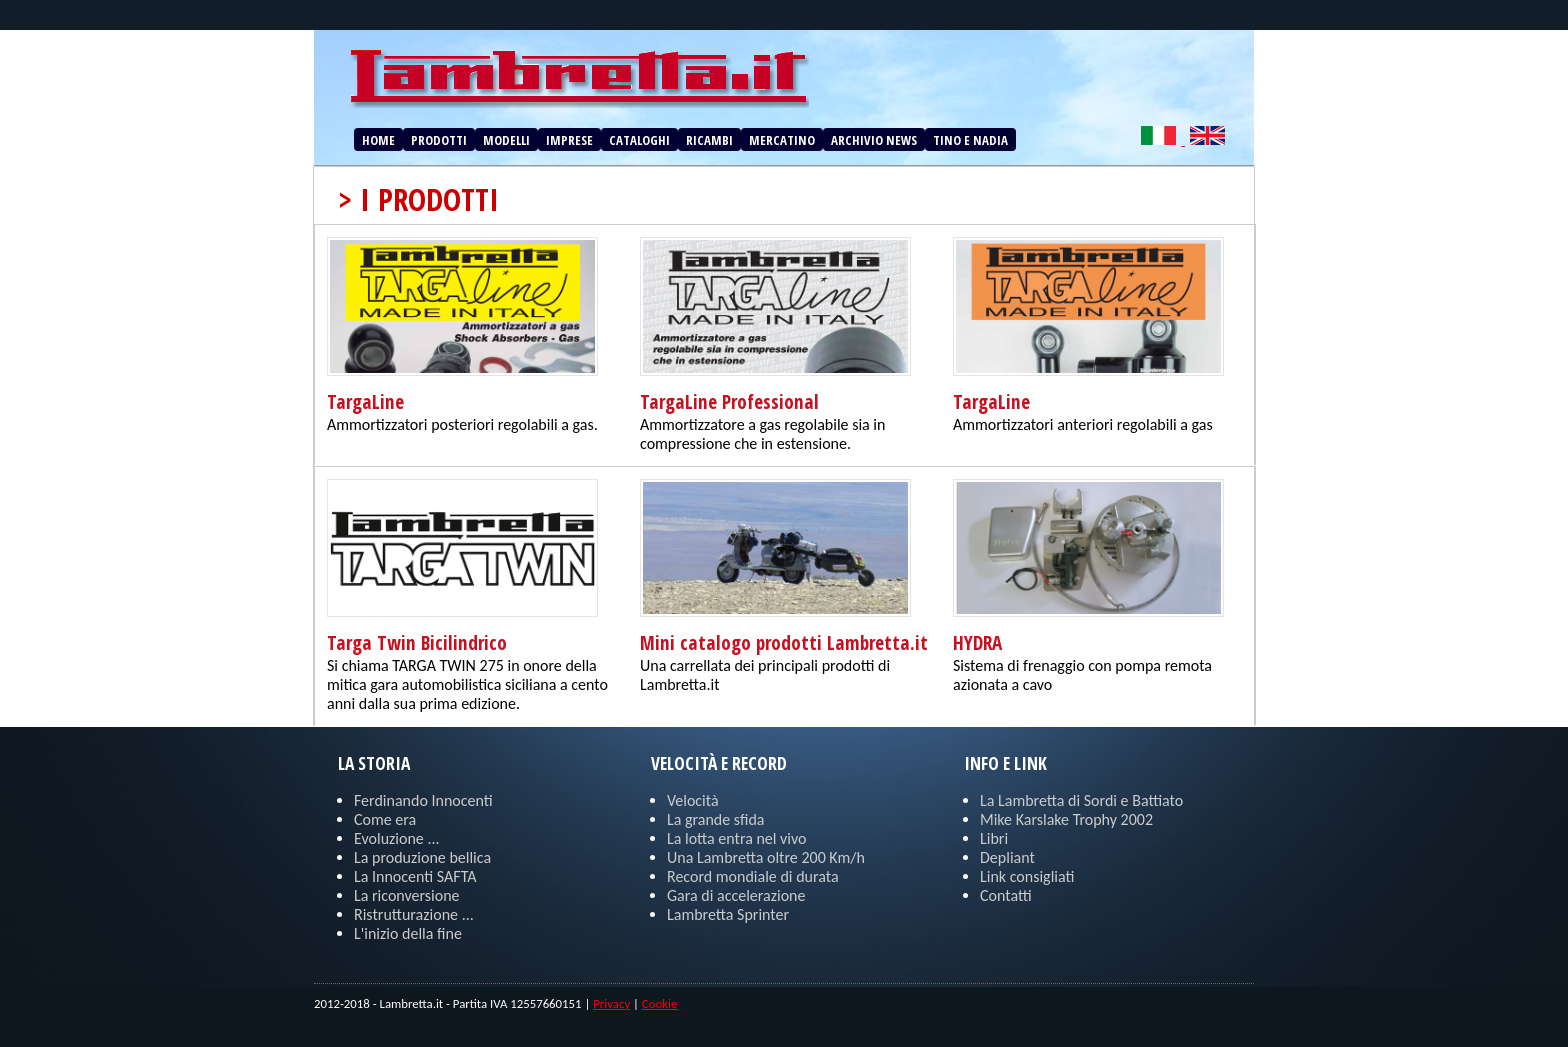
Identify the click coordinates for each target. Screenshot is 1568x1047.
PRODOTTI (439, 140)
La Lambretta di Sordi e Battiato (1081, 800)
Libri (994, 838)
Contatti (1006, 895)
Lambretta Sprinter (728, 914)
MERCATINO (782, 140)
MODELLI (506, 140)
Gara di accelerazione (736, 895)
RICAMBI (709, 140)
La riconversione (407, 895)
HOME (378, 140)
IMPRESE (569, 140)
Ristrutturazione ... (414, 914)
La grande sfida (716, 819)
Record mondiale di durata (753, 876)
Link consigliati (1027, 876)
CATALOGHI (639, 140)
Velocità (693, 800)
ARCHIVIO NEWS (874, 140)
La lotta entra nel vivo (737, 838)
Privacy (611, 1003)
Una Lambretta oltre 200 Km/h (766, 857)
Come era (385, 819)
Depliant (1007, 857)
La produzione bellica (422, 857)
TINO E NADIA (970, 140)
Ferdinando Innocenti (423, 800)
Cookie (659, 1003)
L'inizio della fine (408, 933)
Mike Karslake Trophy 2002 (1066, 819)
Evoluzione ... (397, 838)
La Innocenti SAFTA (415, 876)
